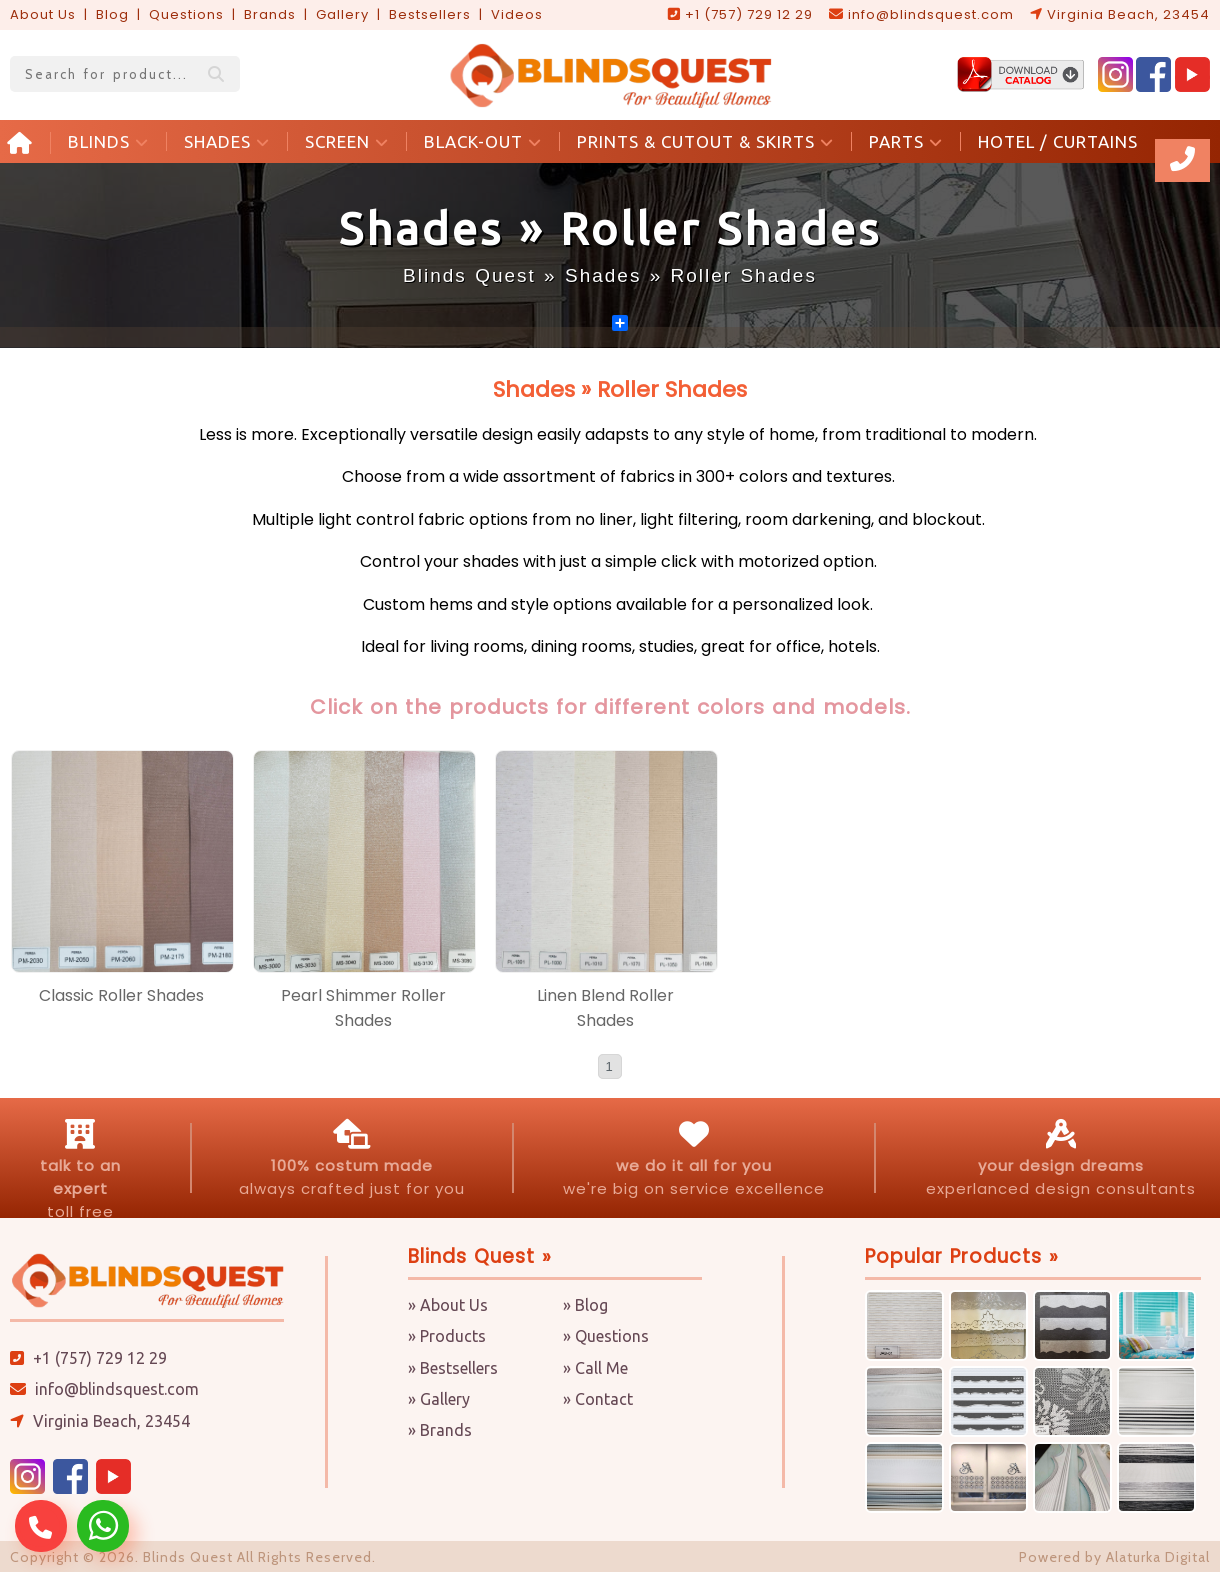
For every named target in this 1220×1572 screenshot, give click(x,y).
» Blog (585, 1305)
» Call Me (595, 1368)
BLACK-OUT (483, 141)
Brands (270, 14)
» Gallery (439, 1399)
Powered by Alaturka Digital (1114, 1557)
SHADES (227, 141)
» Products (447, 1336)
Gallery (342, 14)
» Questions (606, 1336)
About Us (43, 14)
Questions (186, 14)
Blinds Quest (469, 275)
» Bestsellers (453, 1368)
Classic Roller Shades (121, 995)
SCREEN (347, 141)
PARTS (906, 141)
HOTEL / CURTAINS (1058, 141)
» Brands (440, 1430)
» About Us (448, 1305)
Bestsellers (430, 14)
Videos (517, 14)
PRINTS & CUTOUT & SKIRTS (705, 141)
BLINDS (108, 141)
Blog (112, 14)
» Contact (598, 1399)
